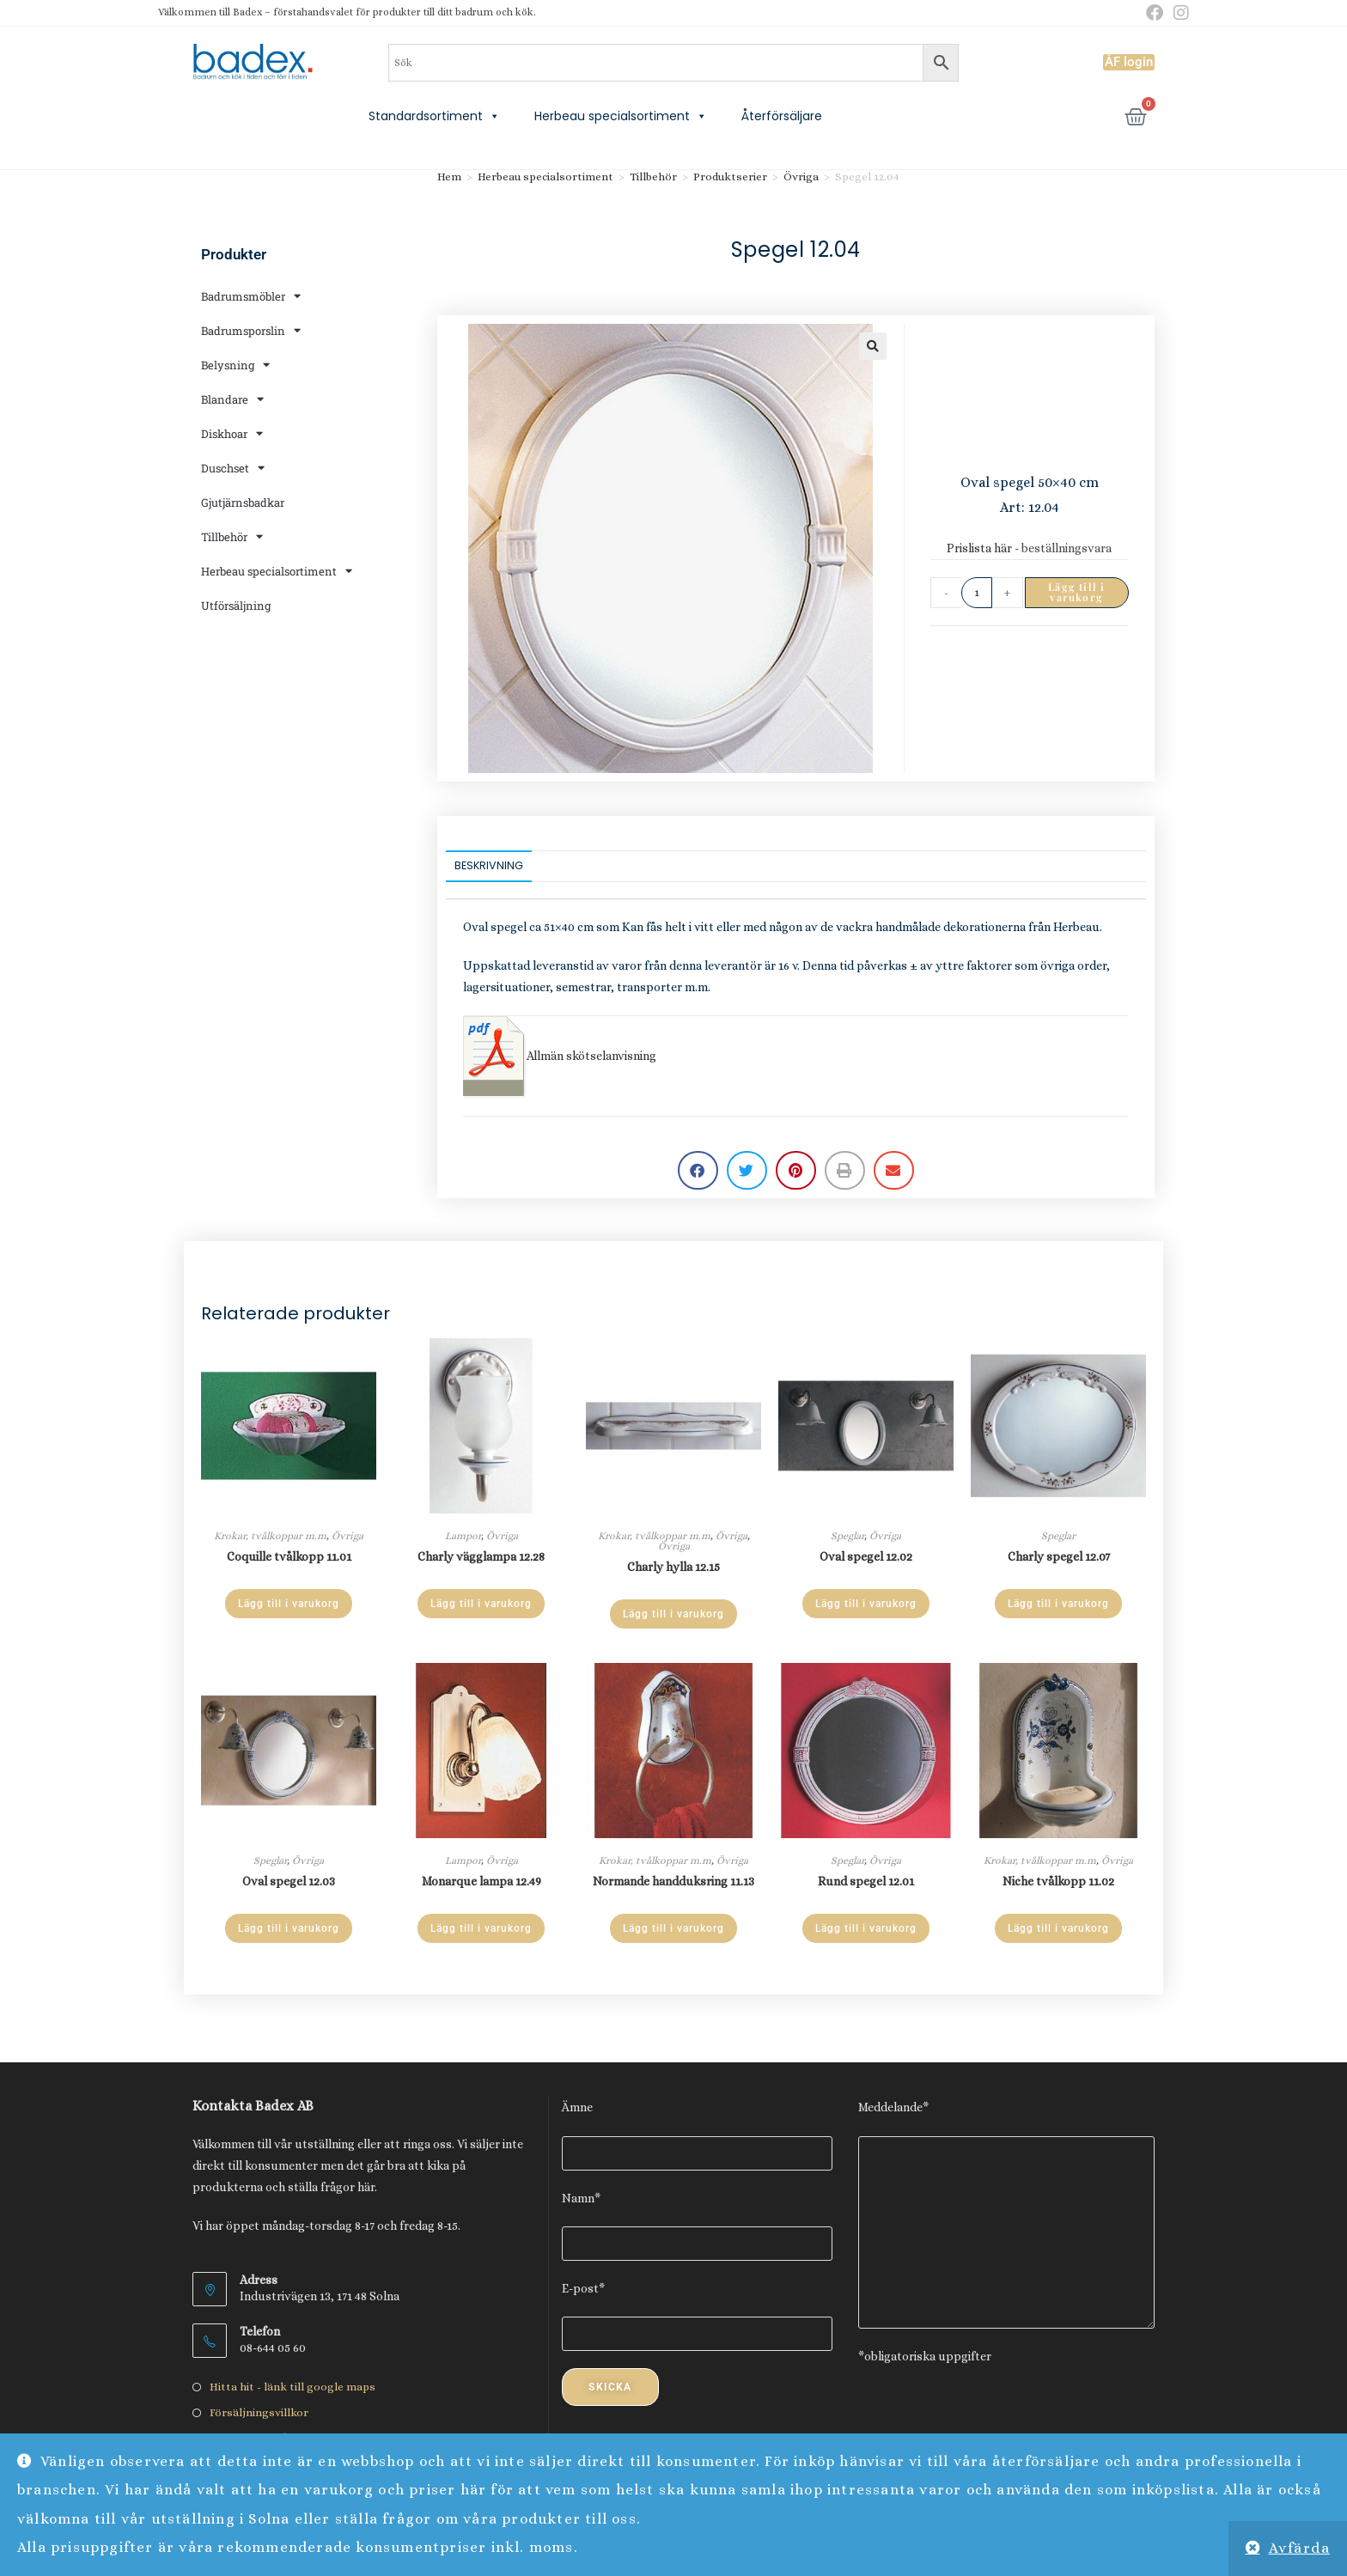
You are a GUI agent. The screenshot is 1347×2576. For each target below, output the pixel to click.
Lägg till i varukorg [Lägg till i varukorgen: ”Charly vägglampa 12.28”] (481, 1604)
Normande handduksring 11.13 (673, 1881)
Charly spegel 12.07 (1059, 1556)
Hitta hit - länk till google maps (292, 2386)
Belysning (235, 364)
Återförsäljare (781, 116)
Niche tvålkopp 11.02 (1058, 1881)
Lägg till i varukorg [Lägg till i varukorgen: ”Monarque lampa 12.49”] (481, 1928)
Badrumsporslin (251, 330)
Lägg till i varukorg (1076, 592)
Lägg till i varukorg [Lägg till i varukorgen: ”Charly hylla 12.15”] (673, 1614)
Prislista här (979, 548)
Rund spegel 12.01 (866, 1881)
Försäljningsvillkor (259, 2412)
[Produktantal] (976, 592)
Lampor (463, 1536)
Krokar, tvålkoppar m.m (270, 1536)
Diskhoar (232, 433)
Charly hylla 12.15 (673, 1567)
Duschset (233, 468)
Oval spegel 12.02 (866, 1556)
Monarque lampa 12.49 (481, 1881)
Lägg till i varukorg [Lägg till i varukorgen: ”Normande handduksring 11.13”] (673, 1928)
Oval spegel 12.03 (288, 1881)
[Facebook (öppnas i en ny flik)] (1154, 13)
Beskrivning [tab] (488, 865)
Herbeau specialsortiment (620, 116)
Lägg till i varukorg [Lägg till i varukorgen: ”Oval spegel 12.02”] (866, 1604)
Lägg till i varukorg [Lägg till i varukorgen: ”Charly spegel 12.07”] (1058, 1604)
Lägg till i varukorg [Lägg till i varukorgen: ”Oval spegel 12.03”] (288, 1928)
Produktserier (730, 176)
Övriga (801, 176)
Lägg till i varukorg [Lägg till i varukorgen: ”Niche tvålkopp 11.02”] (1058, 1928)
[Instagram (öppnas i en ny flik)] (1178, 13)
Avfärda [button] (1300, 2548)
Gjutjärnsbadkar (242, 502)
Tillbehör (232, 536)
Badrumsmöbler (251, 296)
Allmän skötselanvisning (559, 1056)
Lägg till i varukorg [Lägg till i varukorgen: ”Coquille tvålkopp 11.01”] (288, 1604)
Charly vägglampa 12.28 (481, 1556)
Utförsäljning (236, 605)
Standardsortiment (434, 116)
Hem (449, 176)
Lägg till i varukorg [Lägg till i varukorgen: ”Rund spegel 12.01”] (866, 1928)
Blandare (232, 399)
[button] (873, 346)
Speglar (847, 1536)
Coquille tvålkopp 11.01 (289, 1556)
